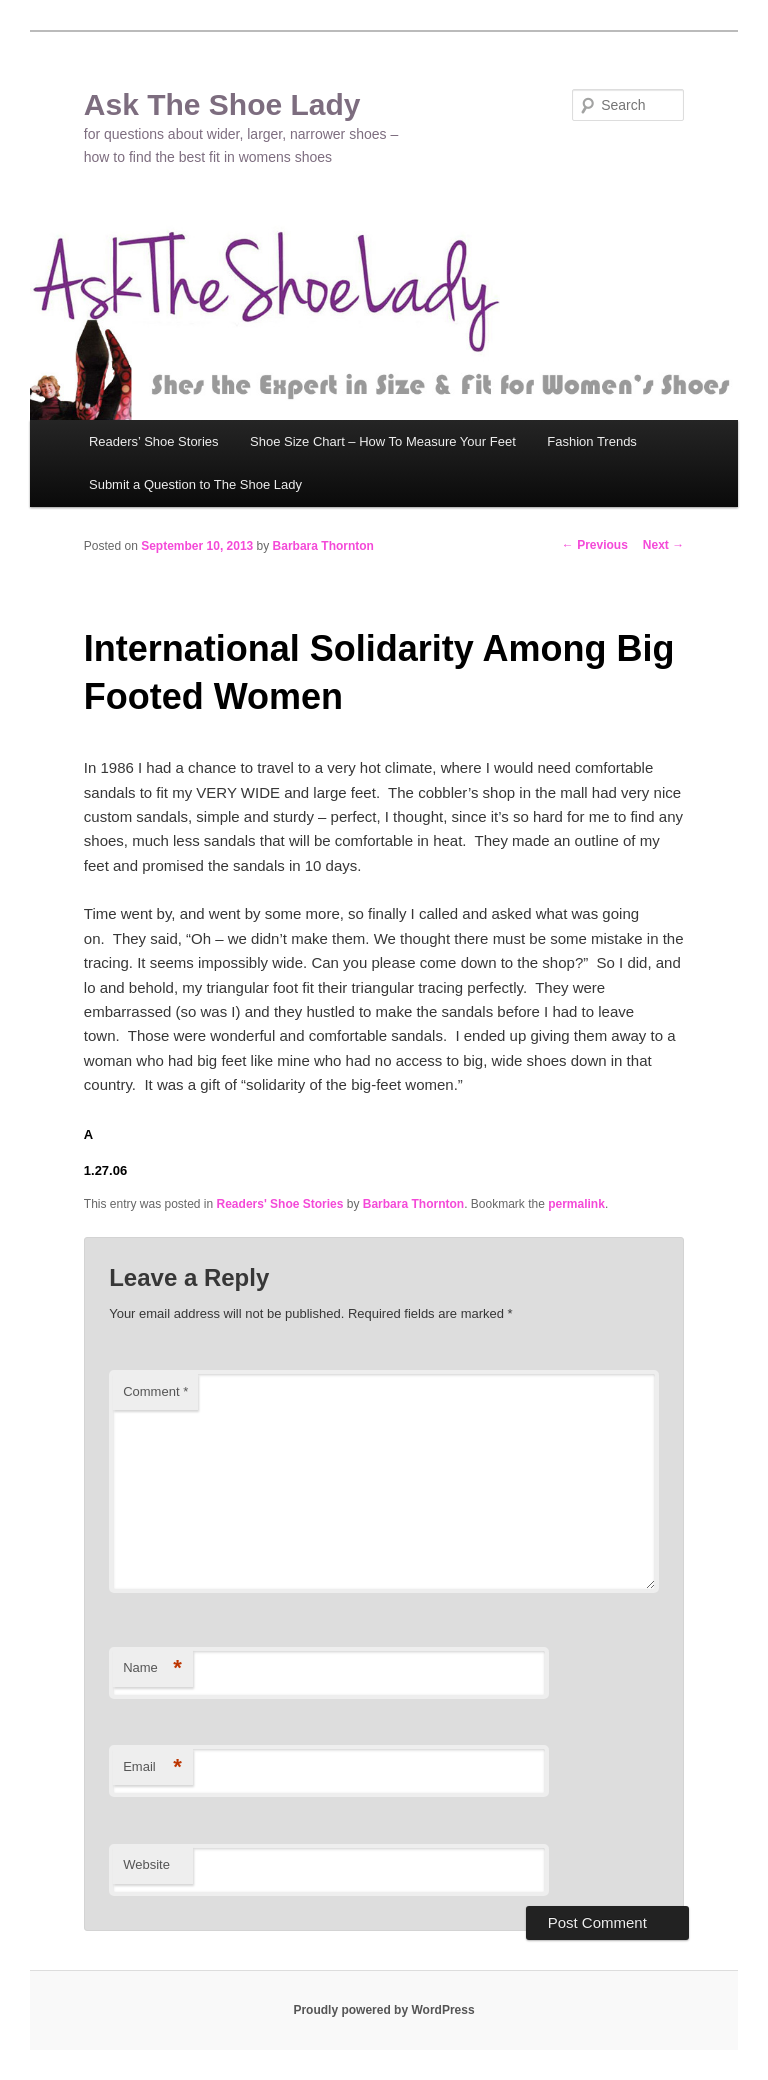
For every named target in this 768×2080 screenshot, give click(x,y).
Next (663, 545)
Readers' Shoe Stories (280, 1204)
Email (152, 1767)
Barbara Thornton (323, 546)
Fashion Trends (592, 441)
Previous (595, 545)
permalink (576, 1204)
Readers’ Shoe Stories (154, 441)
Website (146, 1864)
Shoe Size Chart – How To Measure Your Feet (383, 441)
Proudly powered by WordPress (383, 2010)
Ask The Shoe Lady (222, 104)
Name (152, 1668)
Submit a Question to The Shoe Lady (195, 484)
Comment (155, 1391)
